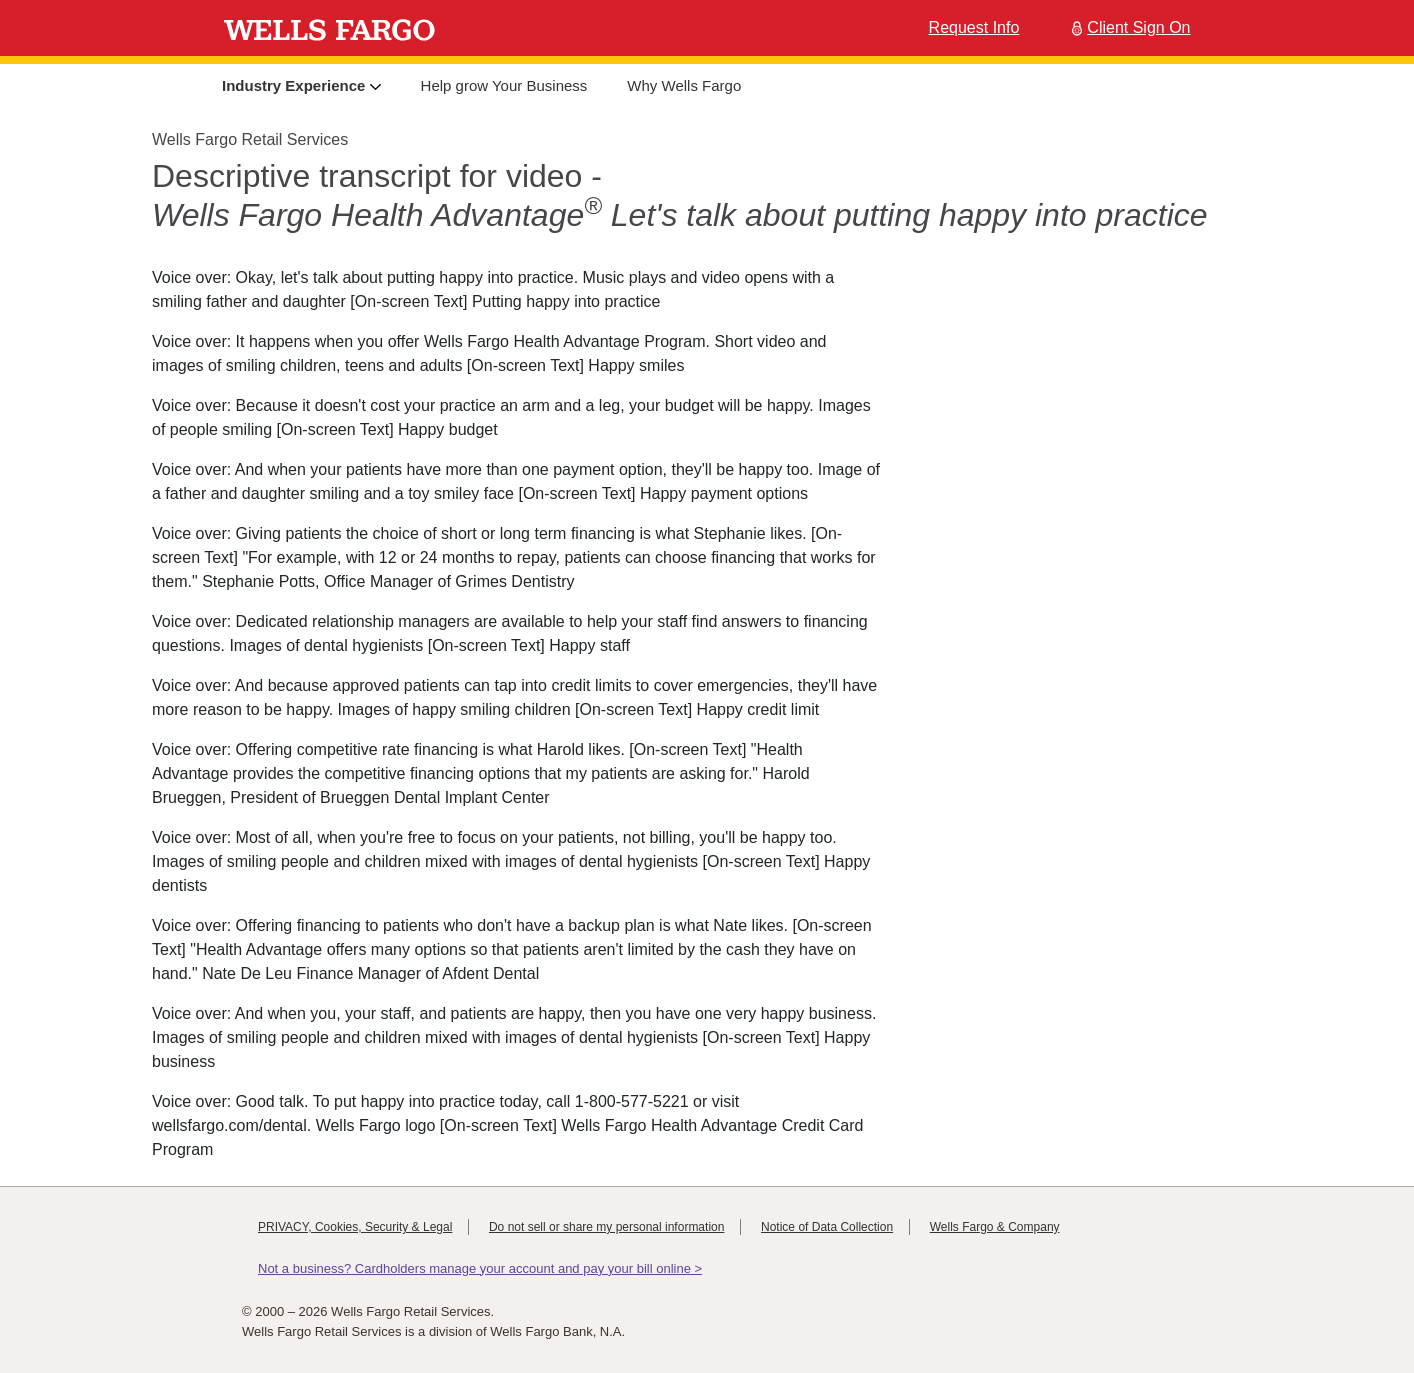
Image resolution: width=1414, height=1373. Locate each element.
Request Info (974, 27)
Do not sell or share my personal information (606, 1227)
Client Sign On (1128, 27)
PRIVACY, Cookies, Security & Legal (355, 1227)
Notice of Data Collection (827, 1227)
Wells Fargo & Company (995, 1227)
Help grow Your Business (504, 85)
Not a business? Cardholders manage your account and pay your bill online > (480, 1268)
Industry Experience (301, 85)
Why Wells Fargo (684, 85)
